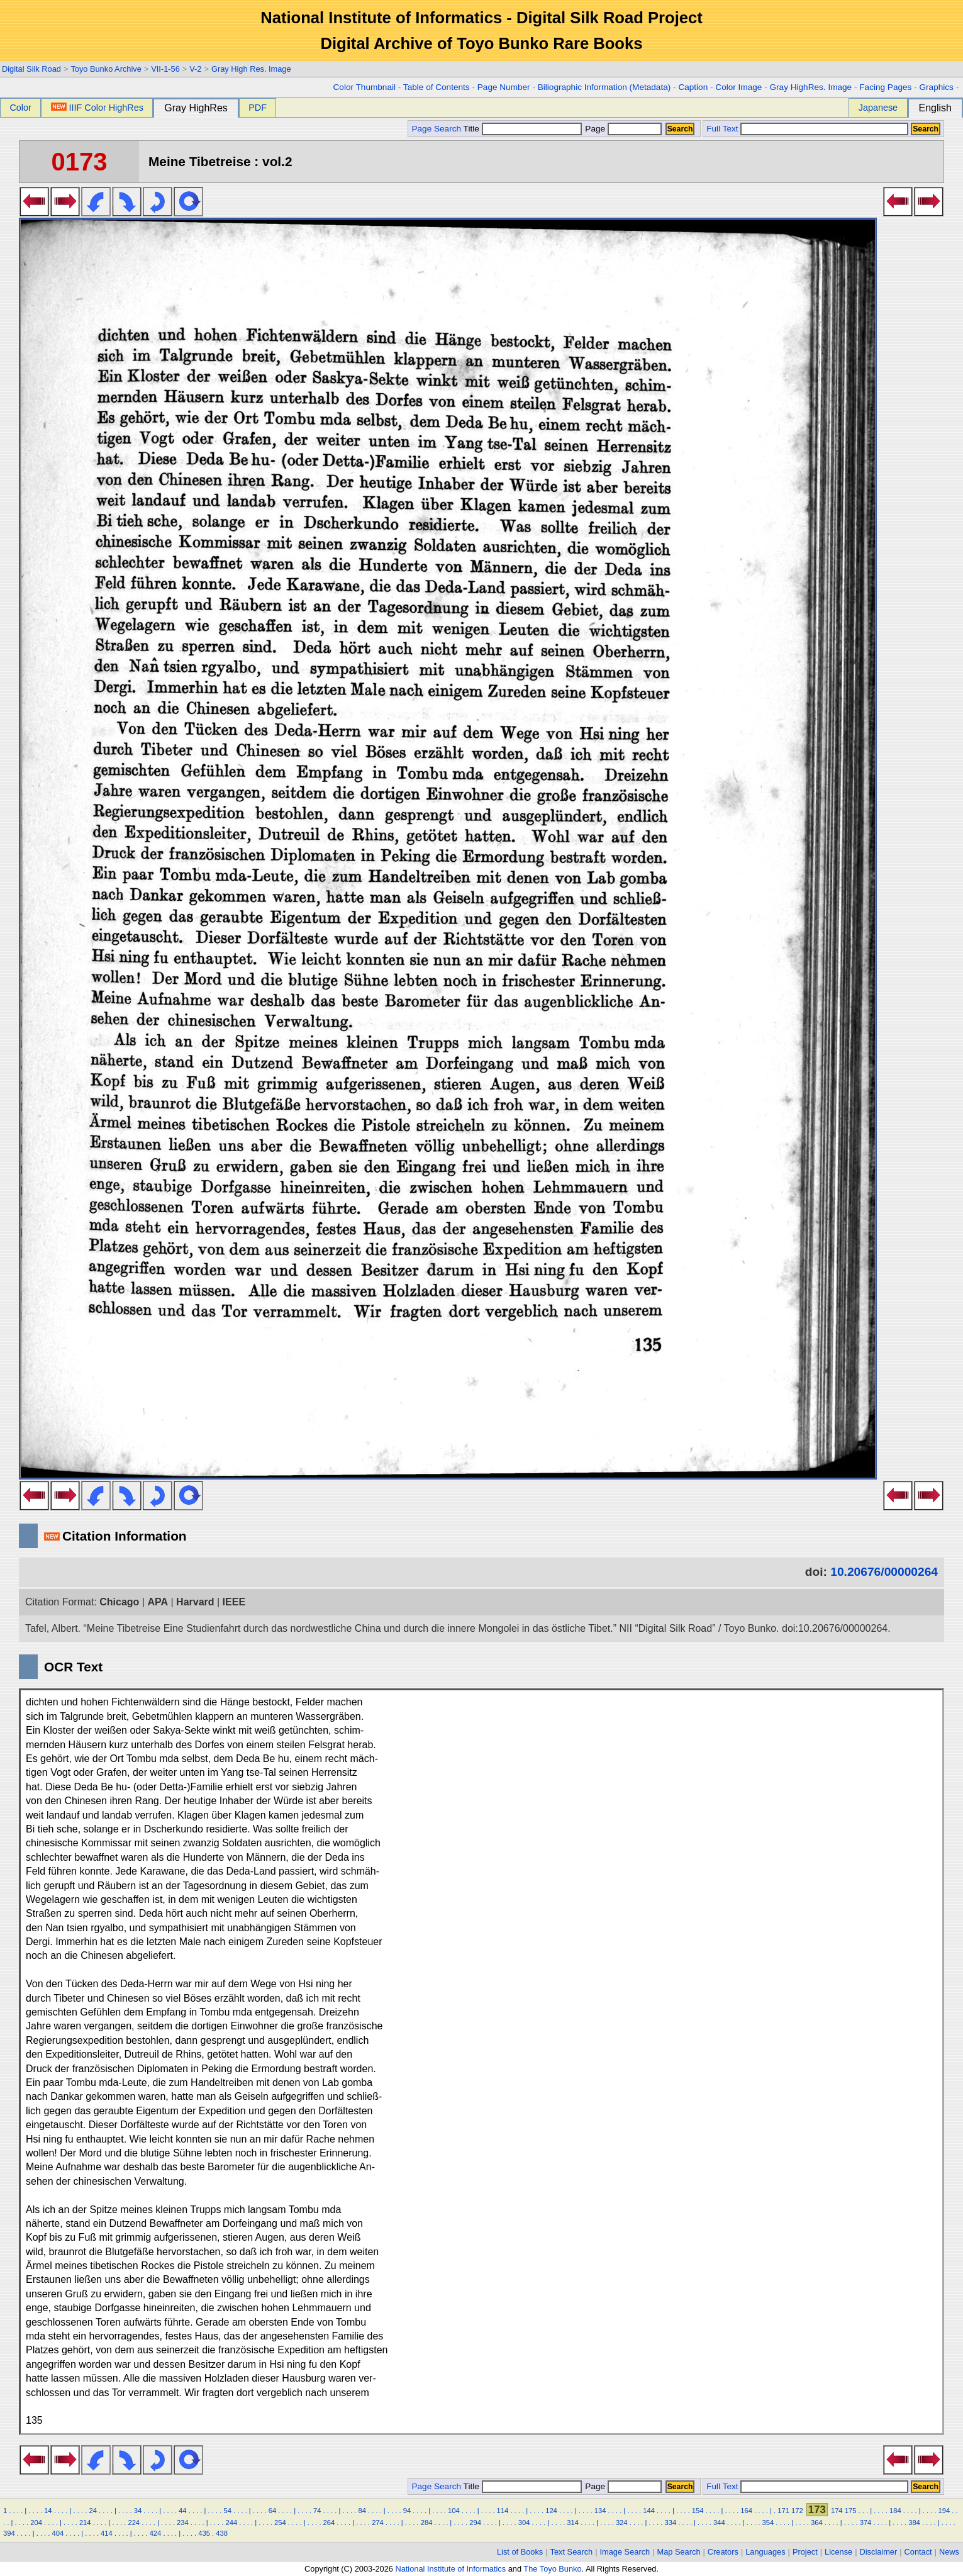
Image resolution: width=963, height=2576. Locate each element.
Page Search (436, 128)
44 (182, 2510)
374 (866, 2522)
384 (914, 2522)
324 (622, 2522)
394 (9, 2533)
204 (36, 2522)
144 (649, 2510)
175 (851, 2510)
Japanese (878, 108)
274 (378, 2522)
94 (407, 2510)
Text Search (571, 2551)
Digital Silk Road (31, 69)
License (838, 2551)
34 (138, 2510)
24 (92, 2510)
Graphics (936, 87)
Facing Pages (885, 87)
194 (944, 2510)
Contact (918, 2551)
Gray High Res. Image (251, 69)
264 (329, 2522)
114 (503, 2510)
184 (895, 2510)
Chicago (119, 1602)
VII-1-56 (165, 69)
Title (523, 128)
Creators (723, 2551)
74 (317, 2510)
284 (427, 2522)
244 (232, 2522)
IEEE (234, 1602)
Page (622, 128)
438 (222, 2533)
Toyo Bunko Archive (105, 69)
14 (48, 2510)
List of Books (520, 2551)
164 (746, 2510)
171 (783, 2510)
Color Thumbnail (364, 87)
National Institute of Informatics (450, 2568)
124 (551, 2510)
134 (600, 2510)
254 (280, 2522)
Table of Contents (436, 87)
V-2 (195, 69)
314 (573, 2522)
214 (85, 2522)
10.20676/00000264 (884, 1571)
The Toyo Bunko (552, 2568)
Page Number (503, 87)
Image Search (625, 2551)
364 (817, 2522)
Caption (693, 87)
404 (58, 2533)
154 (698, 2510)
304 (524, 2522)
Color (20, 108)
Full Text (722, 128)
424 (156, 2533)
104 (454, 2510)
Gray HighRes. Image (810, 87)
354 (768, 2522)
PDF (257, 108)
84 (361, 2510)
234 (183, 2522)
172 (797, 2510)
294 (475, 2522)
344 (719, 2522)
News (949, 2551)
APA (157, 1602)
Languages (765, 2551)
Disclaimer (879, 2551)
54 (227, 2510)
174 (837, 2510)
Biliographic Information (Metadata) (604, 87)
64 (272, 2510)
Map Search (679, 2551)
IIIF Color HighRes (97, 108)
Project (805, 2551)
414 (107, 2533)
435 (204, 2533)
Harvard (195, 1602)
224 (134, 2522)
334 (670, 2522)
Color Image (738, 87)
